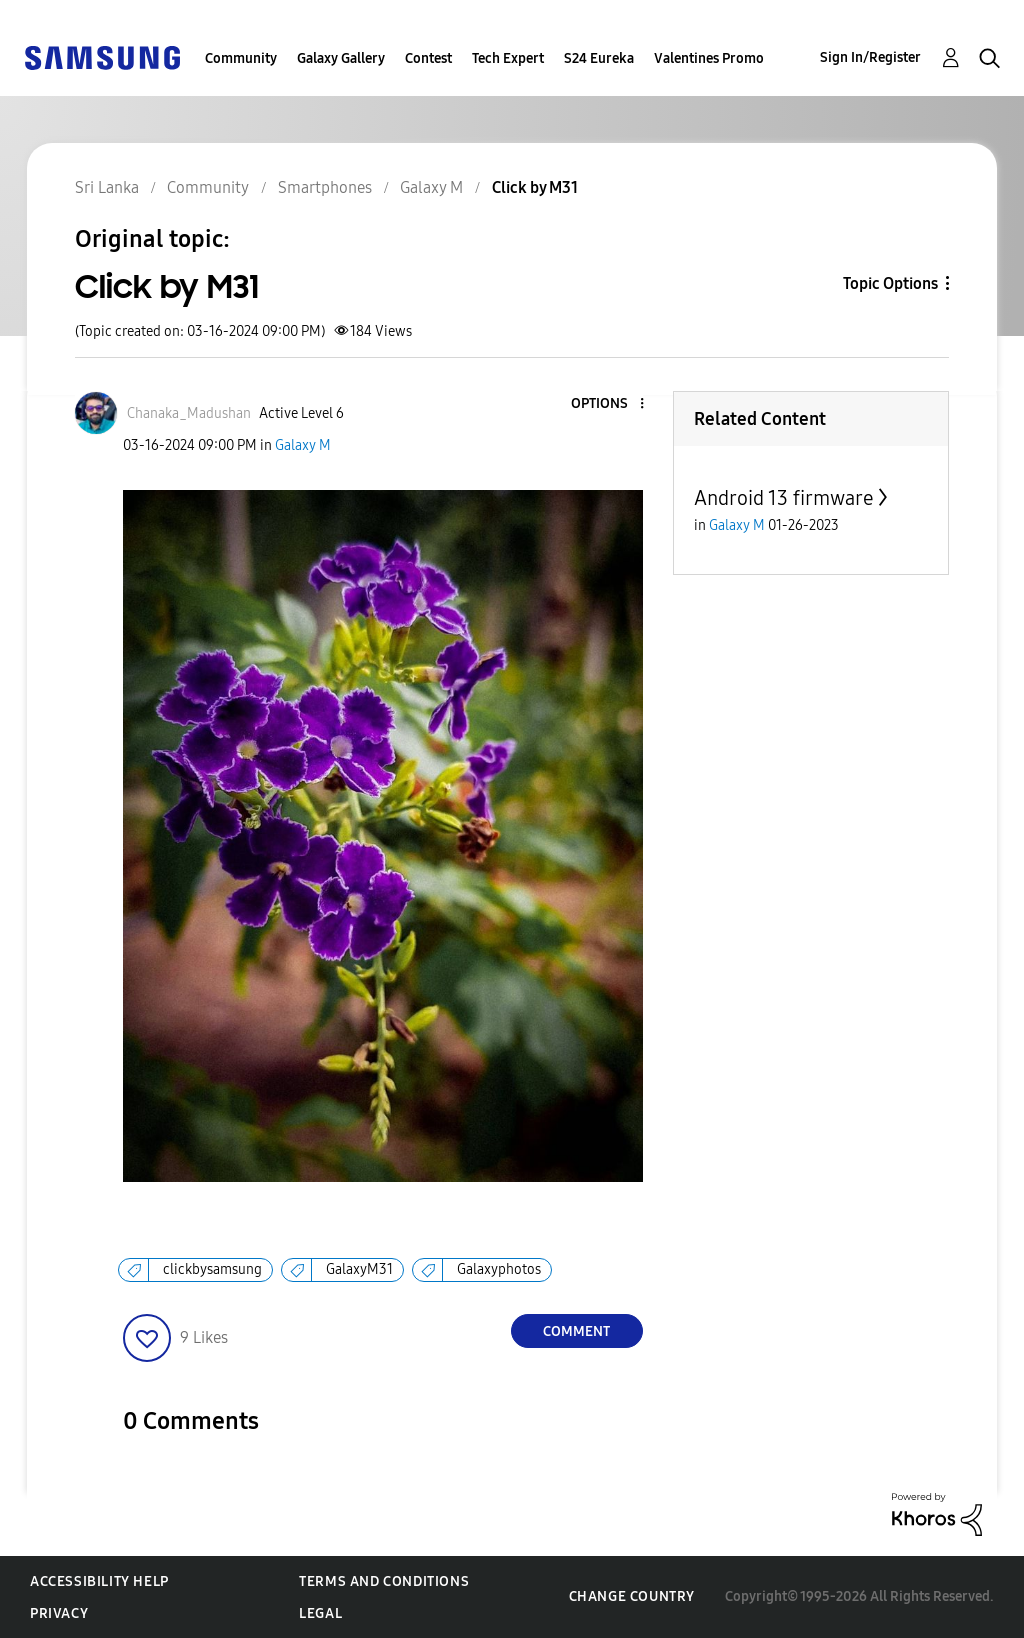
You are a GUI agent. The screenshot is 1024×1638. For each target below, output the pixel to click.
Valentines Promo (709, 58)
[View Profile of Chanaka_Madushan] (189, 413)
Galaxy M (303, 445)
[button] (608, 404)
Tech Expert (508, 58)
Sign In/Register (870, 57)
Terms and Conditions (384, 1581)
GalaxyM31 (359, 1269)
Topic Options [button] (890, 283)
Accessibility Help (99, 1581)
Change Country (632, 1596)
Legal (320, 1613)
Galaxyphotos (499, 1269)
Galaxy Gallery (341, 58)
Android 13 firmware (784, 498)
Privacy (59, 1613)
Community (241, 58)
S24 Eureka (599, 58)
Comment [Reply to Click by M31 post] (576, 1331)
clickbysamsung (212, 1269)
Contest (428, 58)
